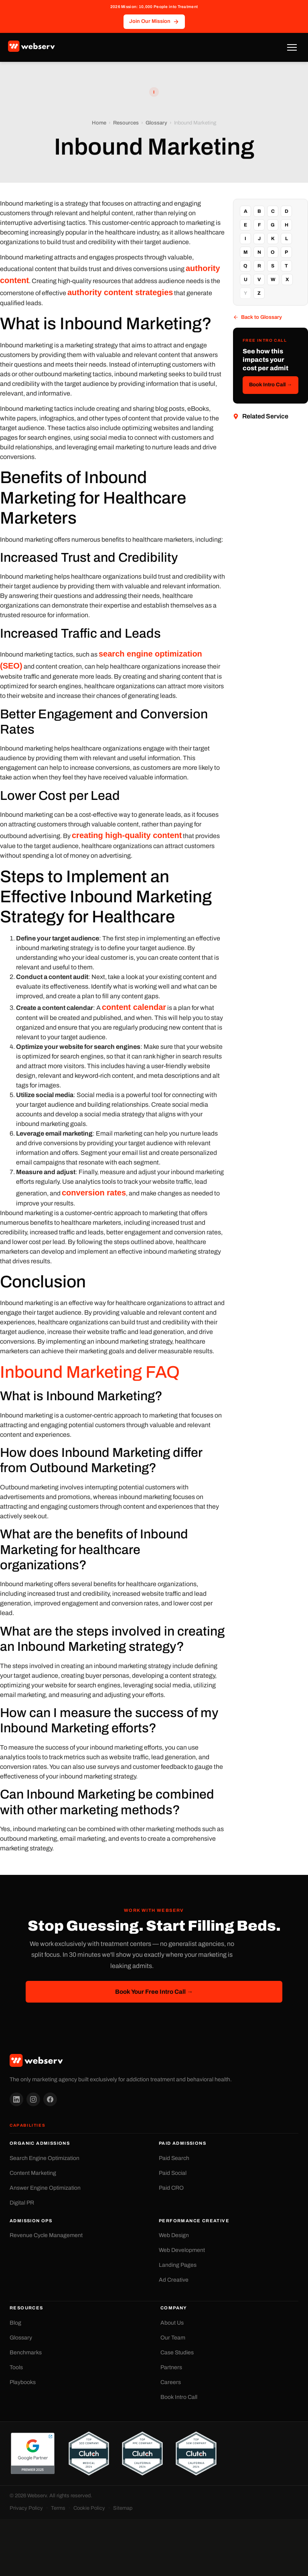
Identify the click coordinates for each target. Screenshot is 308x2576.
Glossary (156, 123)
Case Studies (177, 2353)
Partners (171, 2367)
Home (99, 123)
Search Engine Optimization (44, 2158)
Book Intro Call (178, 2397)
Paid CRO (171, 2188)
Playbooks (23, 2382)
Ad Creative (173, 2280)
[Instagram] (33, 2099)
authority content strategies (120, 292)
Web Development (182, 2250)
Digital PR (22, 2203)
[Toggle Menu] (292, 47)
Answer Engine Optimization (45, 2188)
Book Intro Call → (270, 385)
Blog (15, 2323)
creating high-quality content (127, 835)
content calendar (134, 1007)
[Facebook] (50, 2099)
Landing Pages (178, 2265)
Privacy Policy (26, 2508)
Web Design (174, 2235)
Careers (170, 2382)
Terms (58, 2508)
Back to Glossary (257, 317)
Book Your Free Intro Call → (154, 1992)
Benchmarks (26, 2353)
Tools (16, 2367)
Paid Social (172, 2173)
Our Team (172, 2338)
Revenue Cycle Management (46, 2235)
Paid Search (174, 2158)
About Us (172, 2323)
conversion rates (94, 1192)
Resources (126, 123)
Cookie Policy (89, 2508)
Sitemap (122, 2508)
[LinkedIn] (16, 2099)
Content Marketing (33, 2173)
